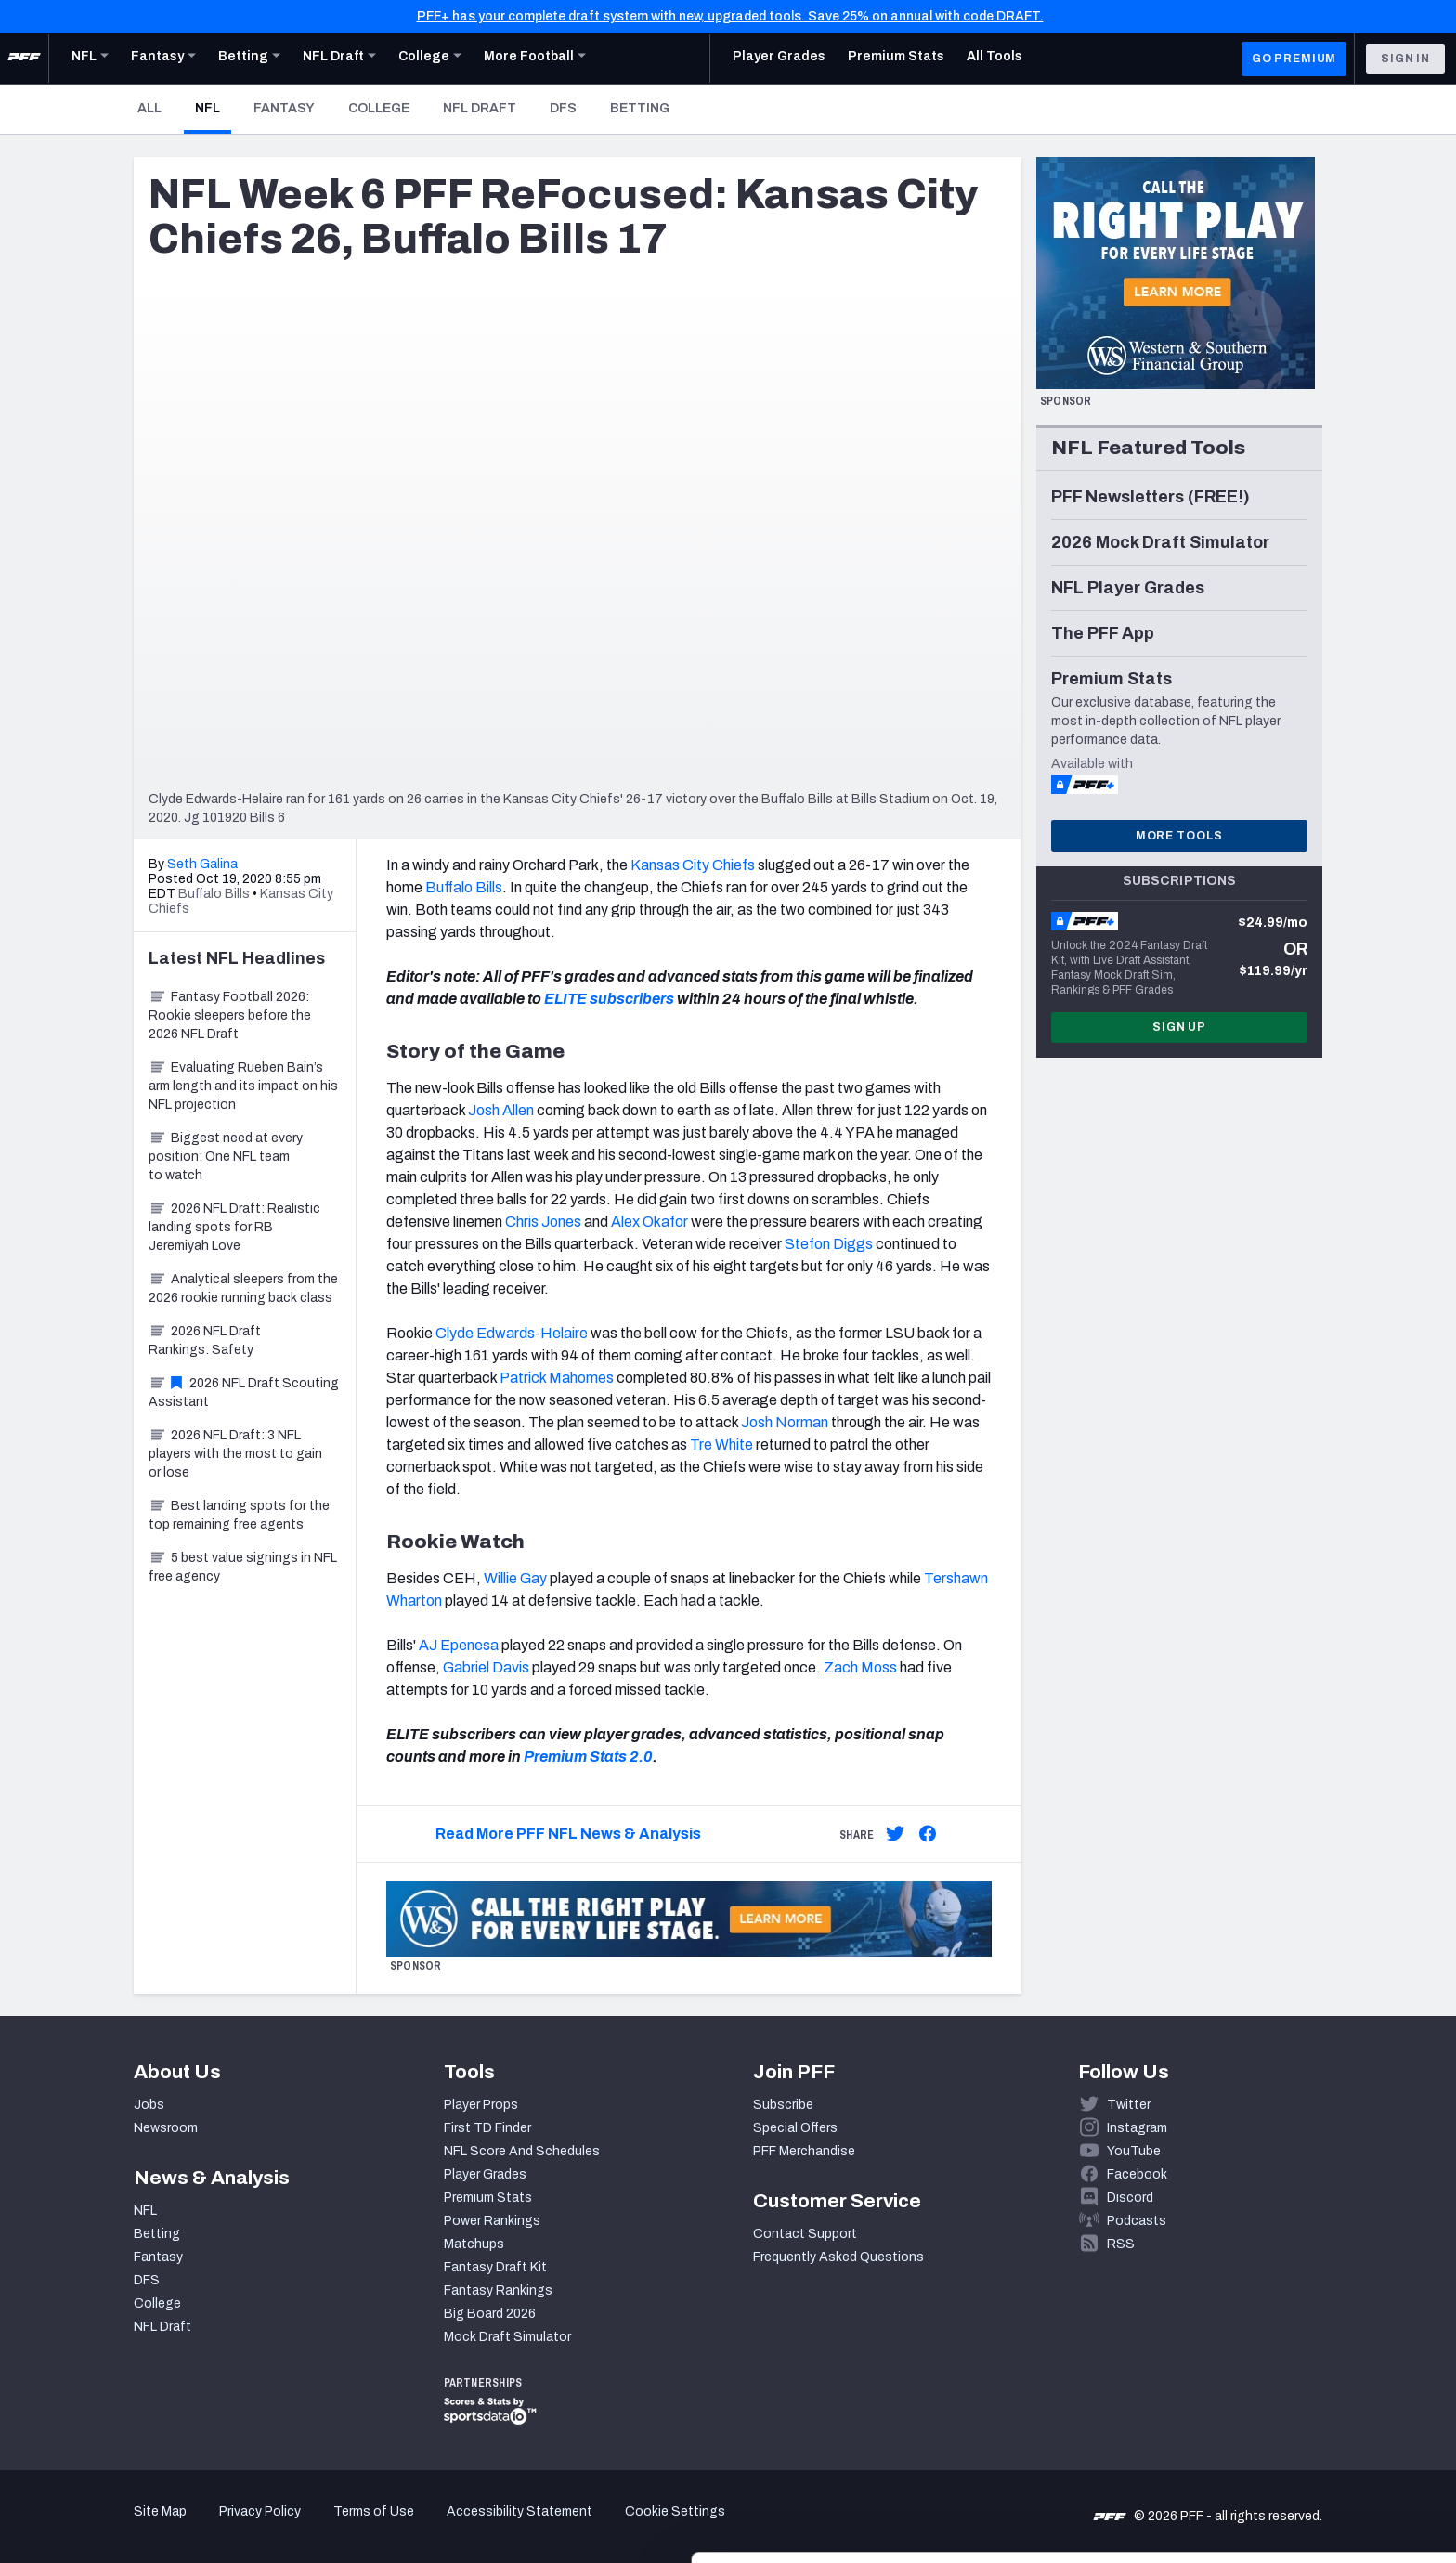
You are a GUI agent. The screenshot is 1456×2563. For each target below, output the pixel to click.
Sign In (1405, 58)
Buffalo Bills (463, 887)
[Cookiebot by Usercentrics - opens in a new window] (120, 2527)
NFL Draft (479, 108)
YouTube (1134, 2151)
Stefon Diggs (829, 1244)
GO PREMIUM (1294, 58)
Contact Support (805, 2234)
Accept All (1301, 2395)
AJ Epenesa (459, 1645)
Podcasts (1136, 2221)
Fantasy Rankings (498, 2290)
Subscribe (783, 2105)
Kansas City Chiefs (692, 865)
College (379, 108)
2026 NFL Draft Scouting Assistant (244, 1392)
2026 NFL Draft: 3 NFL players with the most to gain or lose (235, 1453)
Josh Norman (784, 1422)
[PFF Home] (24, 58)
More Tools (1179, 835)
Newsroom (166, 2128)
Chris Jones (543, 1221)
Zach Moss (860, 1667)
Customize (1301, 2456)
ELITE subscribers (609, 999)
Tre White (721, 1444)
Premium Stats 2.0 (588, 1756)
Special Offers (795, 2128)
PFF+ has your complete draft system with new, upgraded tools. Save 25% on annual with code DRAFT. (730, 16)
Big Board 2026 (490, 2314)
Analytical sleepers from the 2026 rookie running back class (243, 1288)
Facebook (1137, 2174)
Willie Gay (515, 1578)
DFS (563, 108)
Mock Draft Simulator (507, 2337)
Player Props (481, 2105)
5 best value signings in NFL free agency (243, 1567)
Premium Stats (488, 2198)
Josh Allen (501, 1110)
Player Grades (485, 2174)
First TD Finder (487, 2128)
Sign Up (1179, 1027)
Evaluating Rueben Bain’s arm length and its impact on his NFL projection (243, 1086)
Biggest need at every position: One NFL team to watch (226, 1156)
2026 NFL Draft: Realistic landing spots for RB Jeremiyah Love (234, 1227)
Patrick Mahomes (557, 1378)
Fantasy (284, 108)
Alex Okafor (649, 1221)
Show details (286, 2526)
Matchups (474, 2244)
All (149, 108)
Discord (1130, 2198)
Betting (640, 108)
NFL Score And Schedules (522, 2151)
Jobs (149, 2105)
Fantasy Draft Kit (495, 2267)
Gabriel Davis (486, 1667)
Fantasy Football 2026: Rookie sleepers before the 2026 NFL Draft (230, 1015)
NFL (213, 107)
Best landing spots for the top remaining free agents (239, 1515)
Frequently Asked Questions (838, 2257)
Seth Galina (202, 864)
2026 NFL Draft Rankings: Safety (205, 1340)
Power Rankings (492, 2221)
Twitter (1128, 2105)
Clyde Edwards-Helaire (512, 1333)
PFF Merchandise (804, 2151)
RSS (1121, 2244)
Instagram (1137, 2128)
